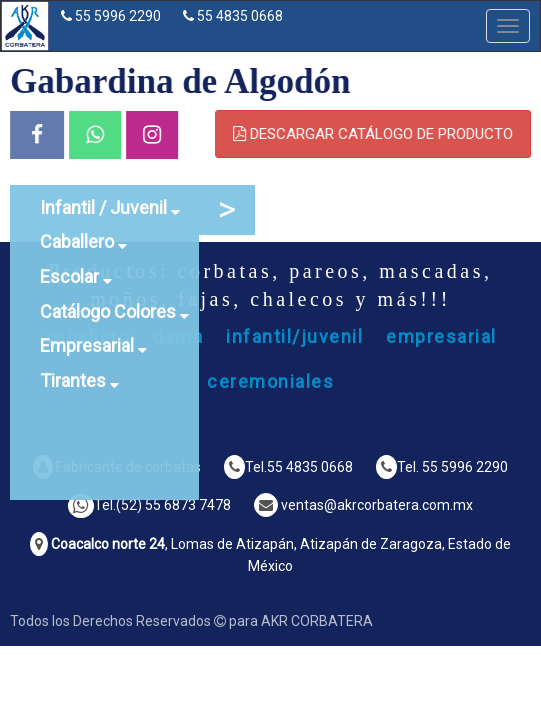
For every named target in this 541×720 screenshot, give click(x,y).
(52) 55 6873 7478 (173, 505)
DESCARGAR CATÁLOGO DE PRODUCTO (378, 134)
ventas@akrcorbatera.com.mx (377, 505)
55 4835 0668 (240, 16)
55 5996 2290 (118, 16)
